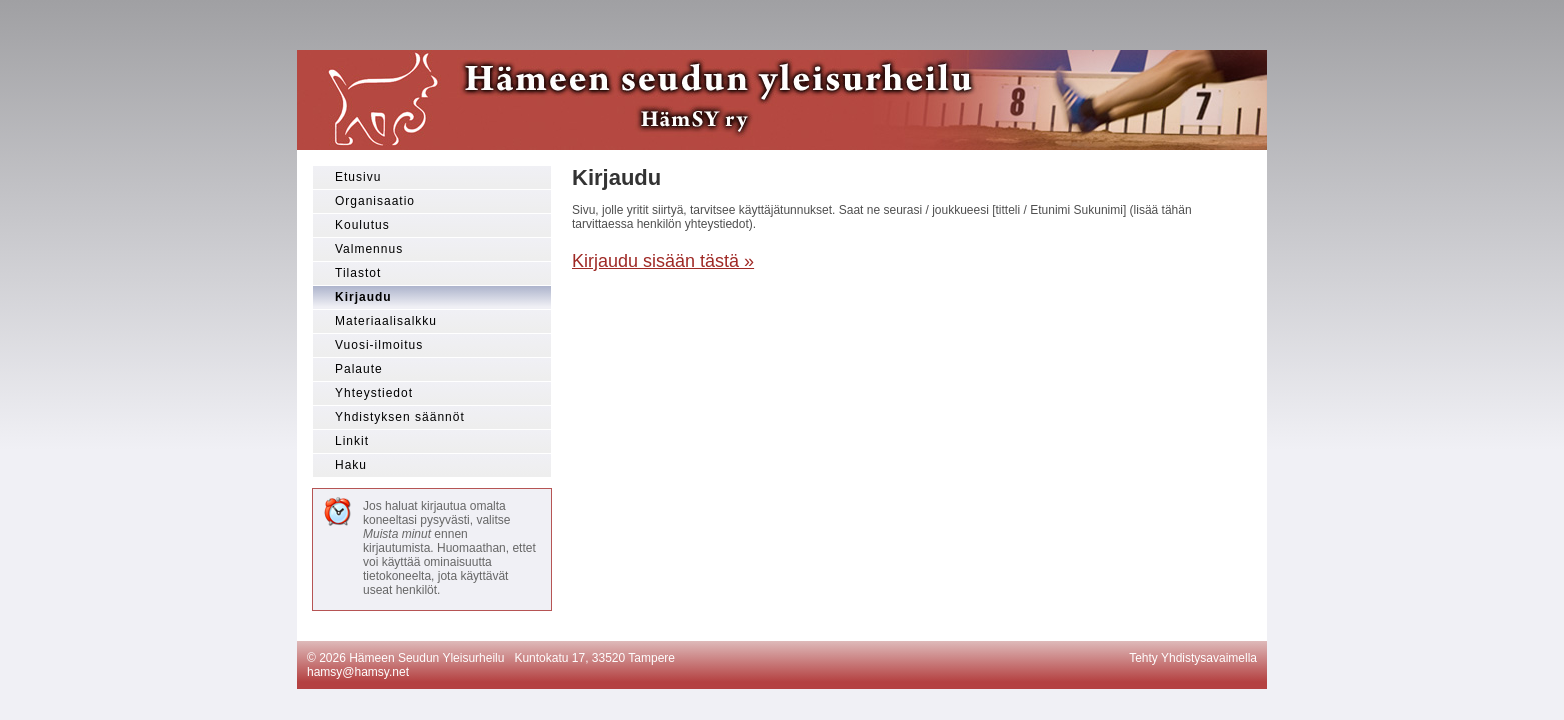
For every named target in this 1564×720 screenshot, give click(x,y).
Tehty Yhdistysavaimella (1193, 658)
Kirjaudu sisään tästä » (663, 261)
